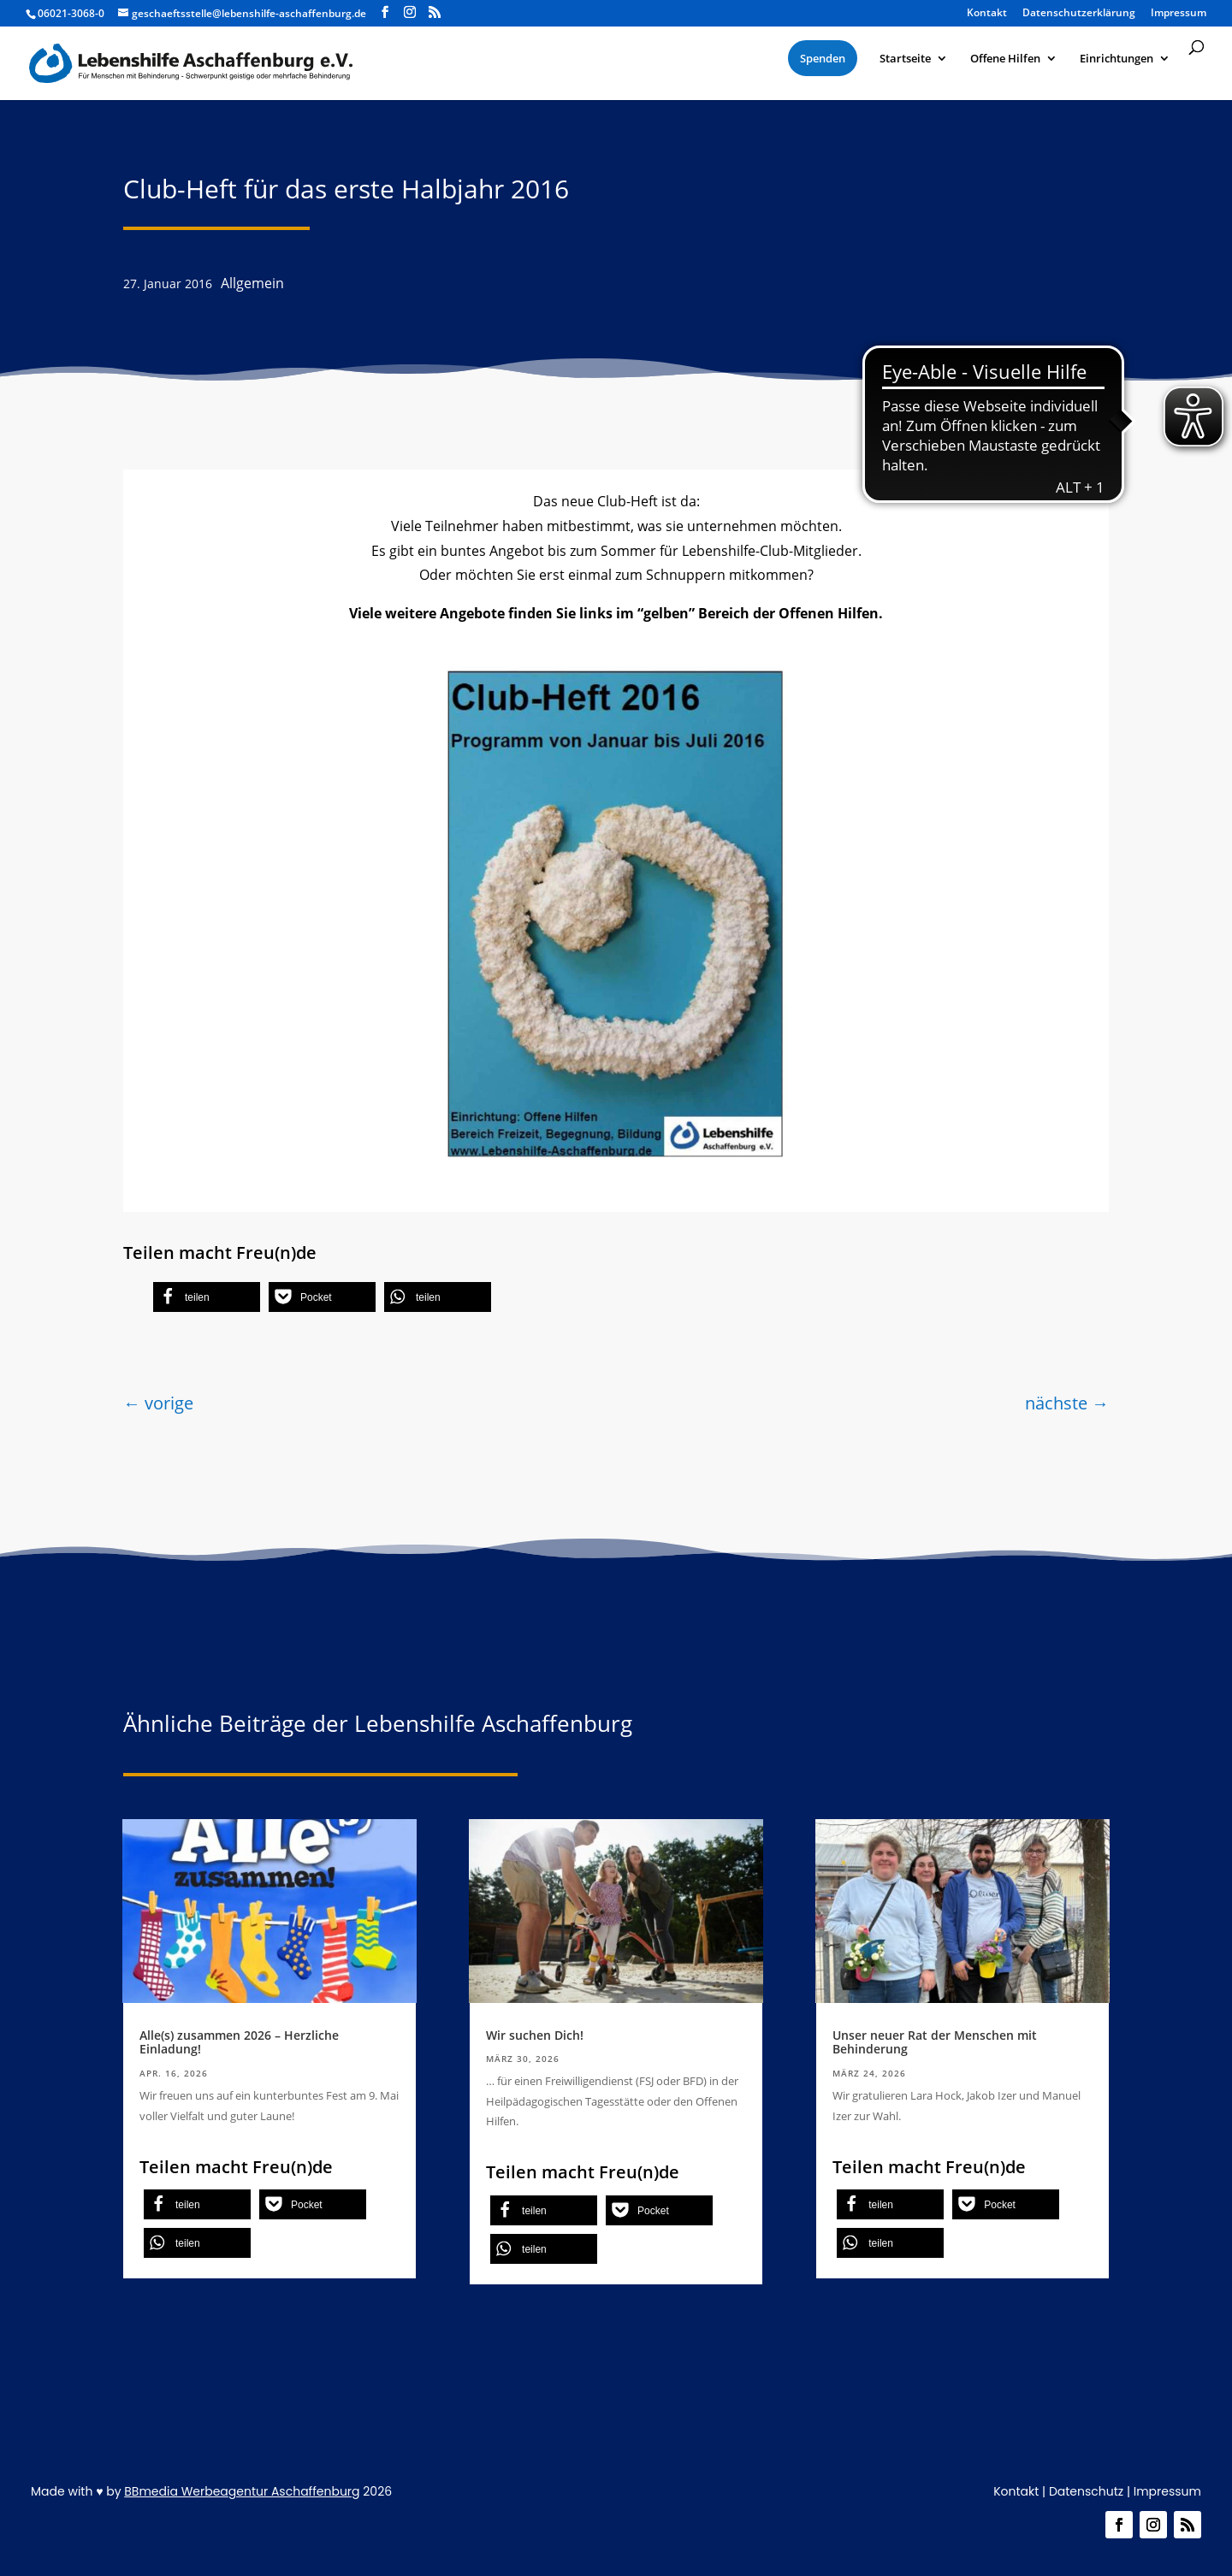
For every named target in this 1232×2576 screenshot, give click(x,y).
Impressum (1167, 2491)
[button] (206, 1297)
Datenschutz (1086, 2491)
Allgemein (252, 283)
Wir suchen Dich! (534, 2035)
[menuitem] (822, 58)
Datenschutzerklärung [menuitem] (1078, 14)
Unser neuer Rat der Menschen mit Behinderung (934, 2042)
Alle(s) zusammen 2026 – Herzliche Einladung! (239, 2042)
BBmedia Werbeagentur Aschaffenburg (241, 2491)
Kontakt (1016, 2491)
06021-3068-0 (71, 13)
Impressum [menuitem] (1178, 14)
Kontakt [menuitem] (987, 14)
